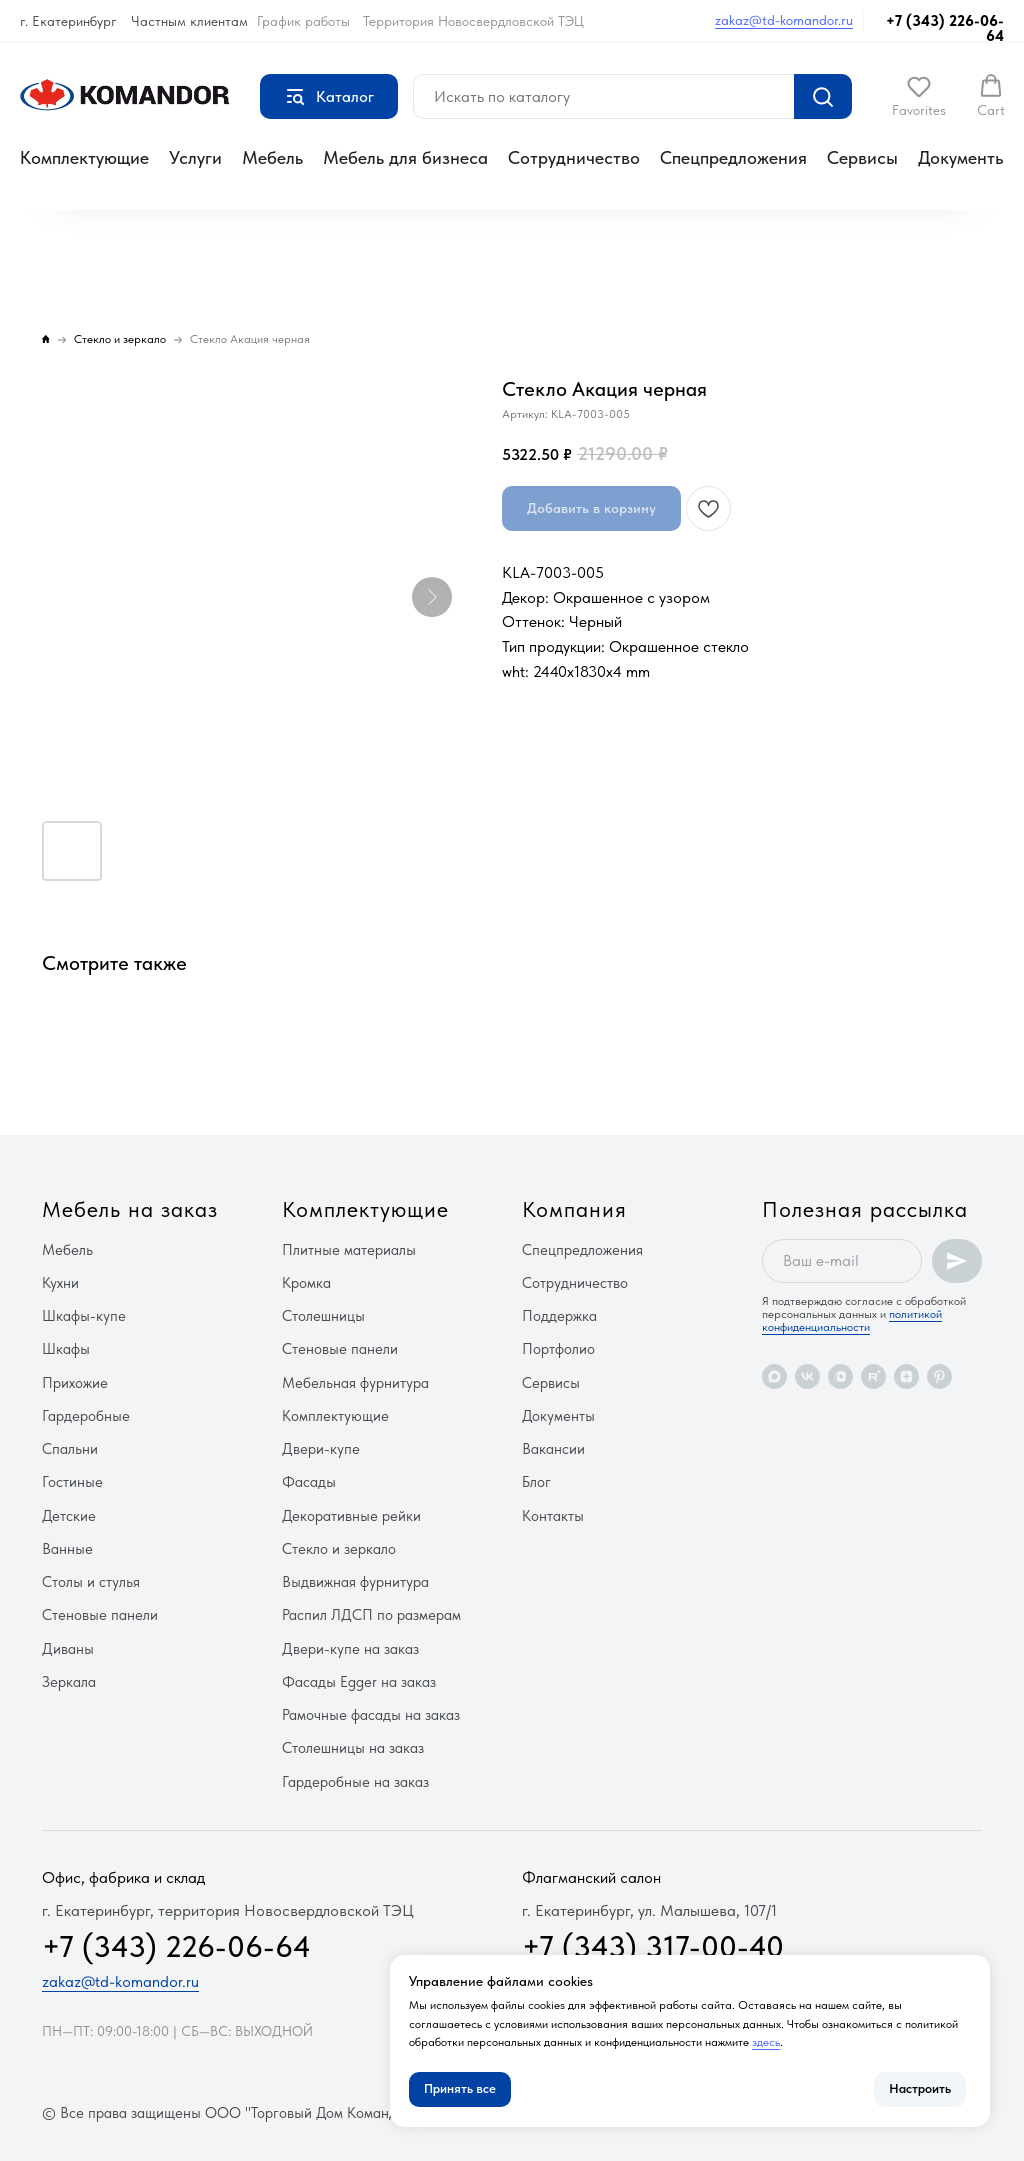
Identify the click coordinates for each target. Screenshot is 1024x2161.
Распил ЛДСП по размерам (371, 1615)
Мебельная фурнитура (355, 1383)
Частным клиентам (189, 21)
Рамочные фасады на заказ (371, 1715)
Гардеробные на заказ (355, 1782)
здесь (766, 2042)
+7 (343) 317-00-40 (653, 1946)
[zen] (906, 1376)
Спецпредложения (733, 157)
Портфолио (558, 1349)
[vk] (807, 1376)
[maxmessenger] (774, 1376)
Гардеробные (86, 1416)
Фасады (309, 1482)
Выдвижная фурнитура (355, 1582)
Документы (962, 157)
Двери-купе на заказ (350, 1649)
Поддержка (559, 1316)
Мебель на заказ (130, 1209)
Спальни (70, 1449)
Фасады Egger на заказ (359, 1682)
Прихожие (75, 1383)
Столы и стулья (91, 1582)
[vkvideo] (840, 1376)
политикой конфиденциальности (852, 1320)
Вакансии (553, 1449)
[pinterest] (939, 1376)
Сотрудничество (574, 157)
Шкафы (66, 1349)
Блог (536, 1482)
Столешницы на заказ (353, 1748)
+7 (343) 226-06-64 (945, 28)
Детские (69, 1516)
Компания (574, 1209)
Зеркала (69, 1682)
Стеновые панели (100, 1615)
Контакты (553, 1516)
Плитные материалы (349, 1250)
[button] (919, 96)
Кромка (306, 1283)
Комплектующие (84, 157)
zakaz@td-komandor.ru (784, 20)
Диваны (68, 1649)
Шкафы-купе (84, 1316)
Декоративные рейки (351, 1516)
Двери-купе (321, 1449)
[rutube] (873, 1376)
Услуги (195, 157)
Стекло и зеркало (339, 1549)
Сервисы (862, 157)
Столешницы (323, 1316)
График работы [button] (303, 21)
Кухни (60, 1283)
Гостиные (72, 1482)
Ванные (67, 1549)
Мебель (272, 157)
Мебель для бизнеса (405, 157)
